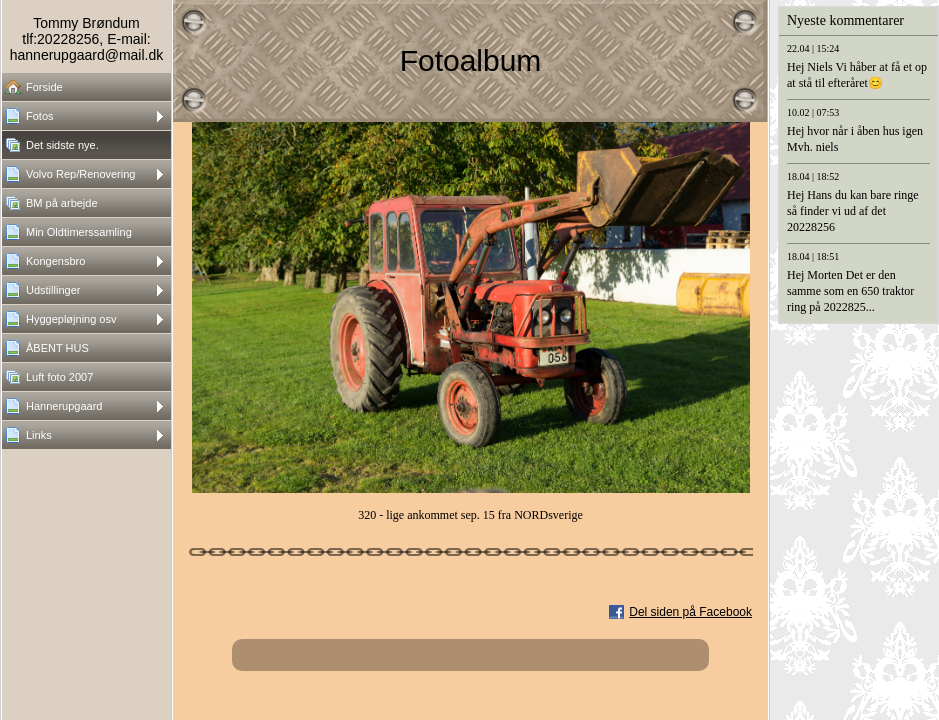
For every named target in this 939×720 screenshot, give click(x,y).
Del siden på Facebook (690, 612)
